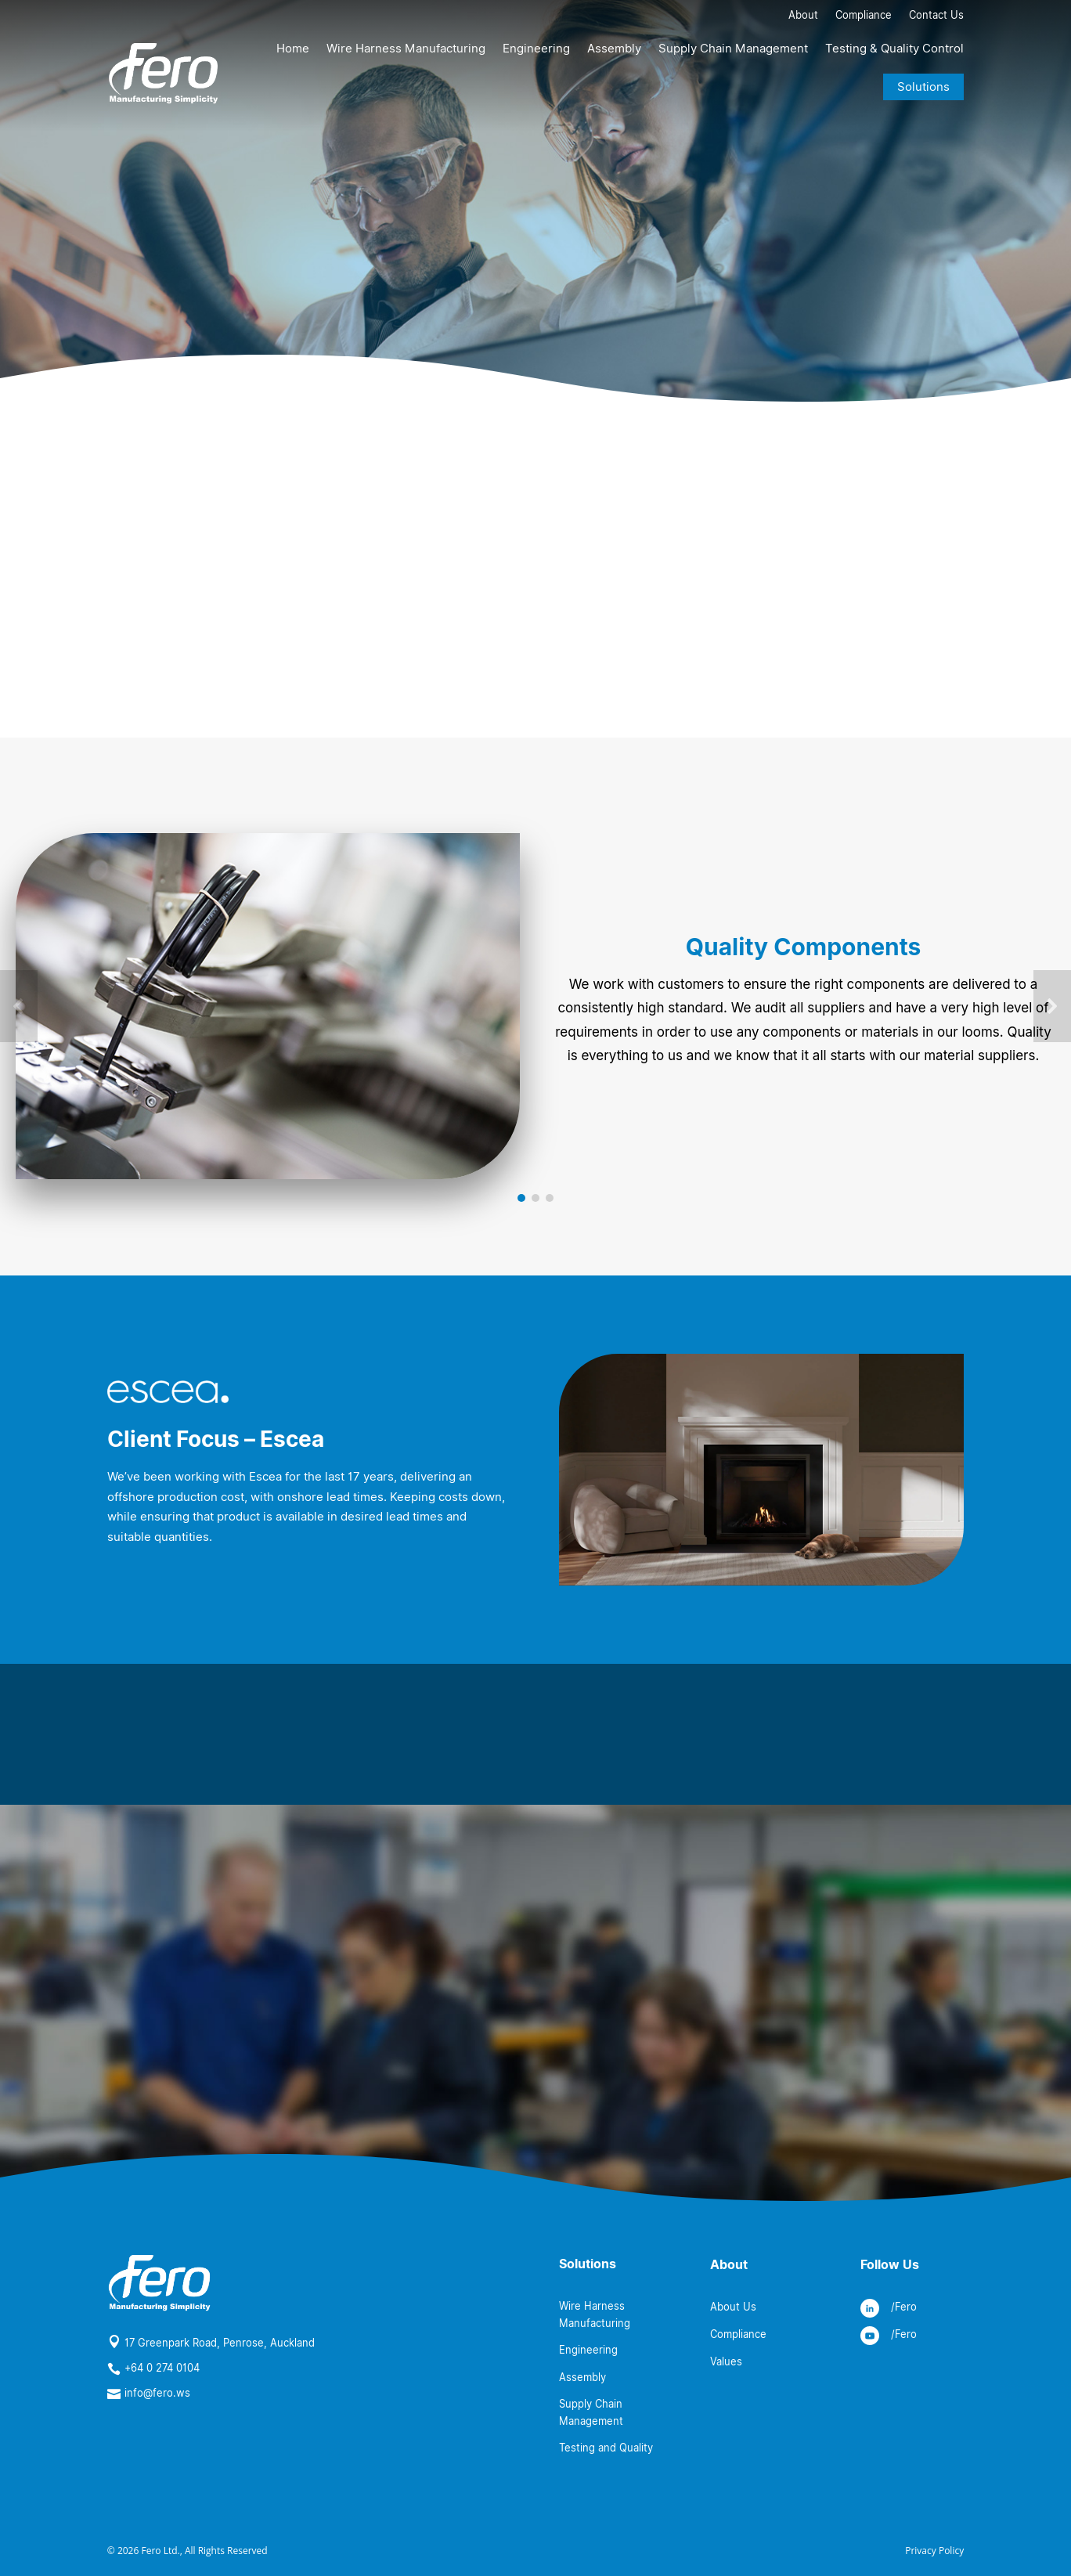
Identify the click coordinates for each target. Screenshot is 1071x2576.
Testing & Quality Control (894, 48)
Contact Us (936, 16)
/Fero (904, 2306)
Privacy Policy (934, 2550)
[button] (19, 1006)
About (803, 16)
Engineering (536, 48)
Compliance (863, 16)
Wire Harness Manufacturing (405, 48)
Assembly (614, 48)
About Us (733, 2306)
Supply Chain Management (733, 48)
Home (292, 48)
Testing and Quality (606, 2447)
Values (726, 2361)
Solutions (923, 87)
